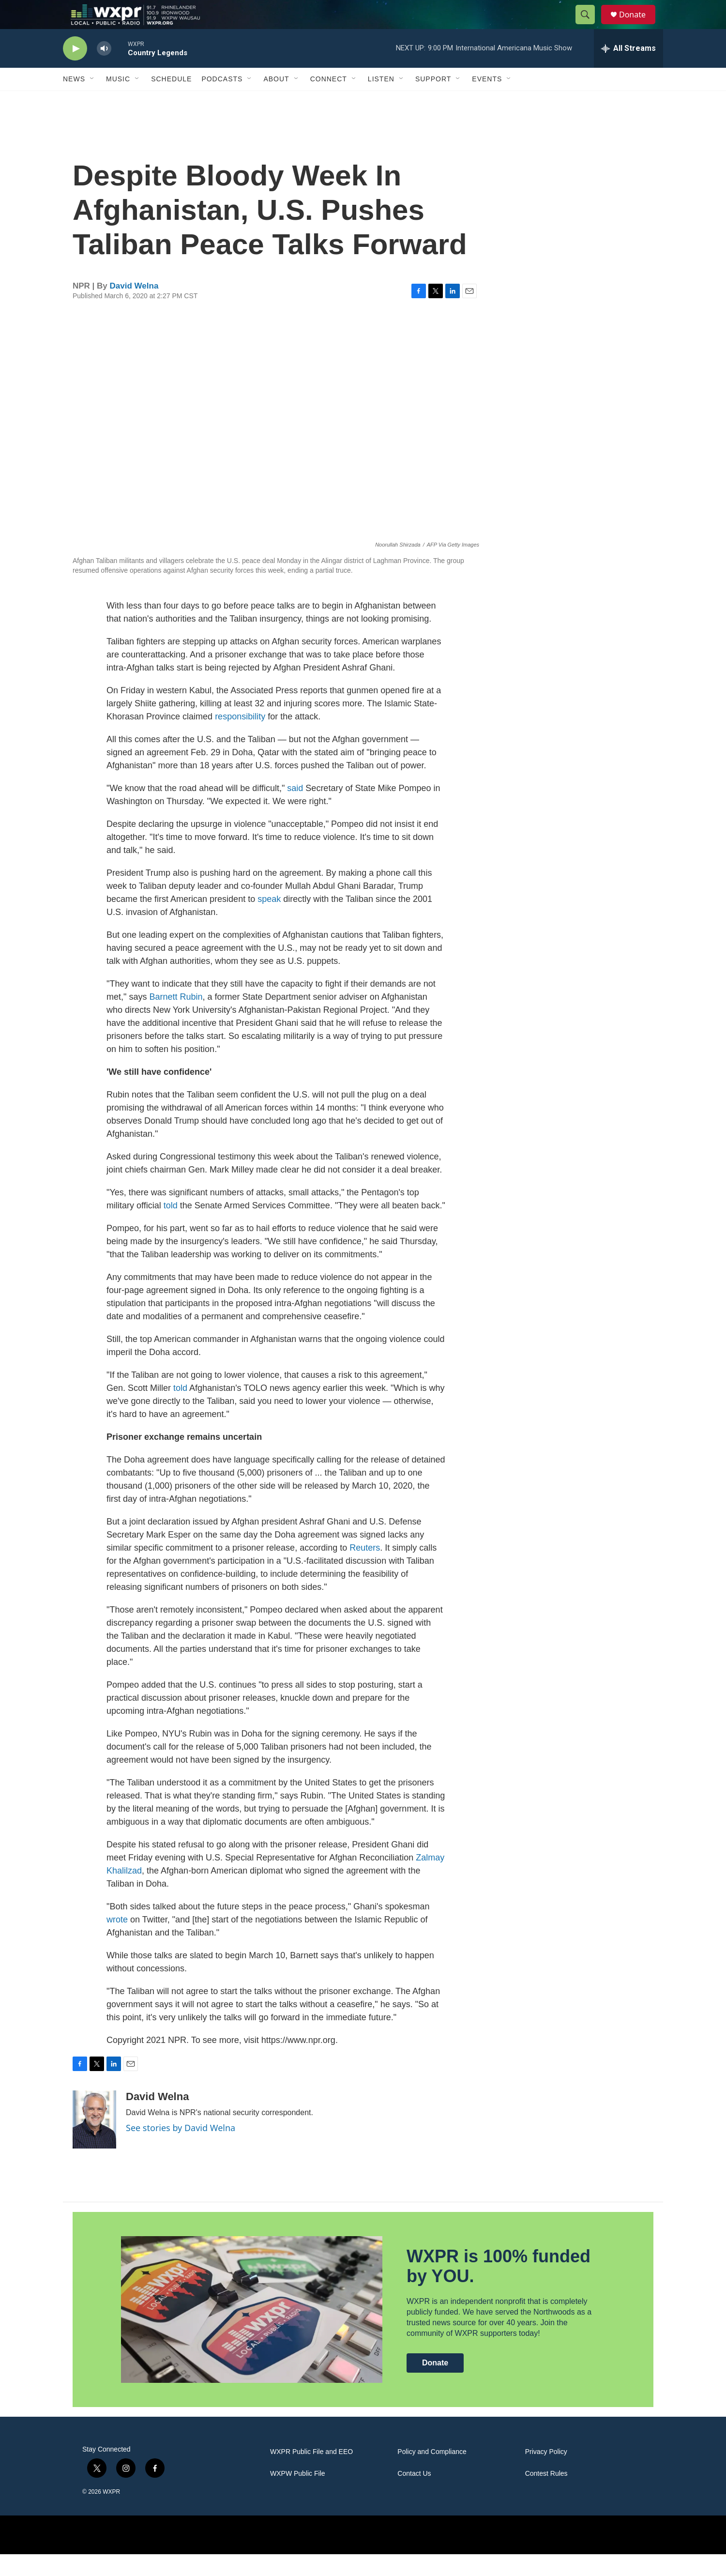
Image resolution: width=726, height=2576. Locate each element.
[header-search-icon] (589, 25)
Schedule (171, 101)
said (295, 810)
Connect (328, 101)
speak (269, 921)
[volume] (104, 70)
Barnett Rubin (175, 1018)
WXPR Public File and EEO (311, 2473)
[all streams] (628, 70)
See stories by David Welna (180, 2149)
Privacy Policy (546, 2473)
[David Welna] (94, 2141)
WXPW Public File (297, 2495)
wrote (117, 1941)
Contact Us (414, 2495)
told (171, 1227)
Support (433, 101)
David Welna (134, 307)
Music (118, 101)
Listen (381, 101)
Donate (638, 25)
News (74, 101)
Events (487, 101)
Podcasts (221, 101)
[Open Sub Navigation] (92, 101)
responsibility (240, 738)
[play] (75, 70)
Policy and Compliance (431, 2473)
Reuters (364, 1569)
